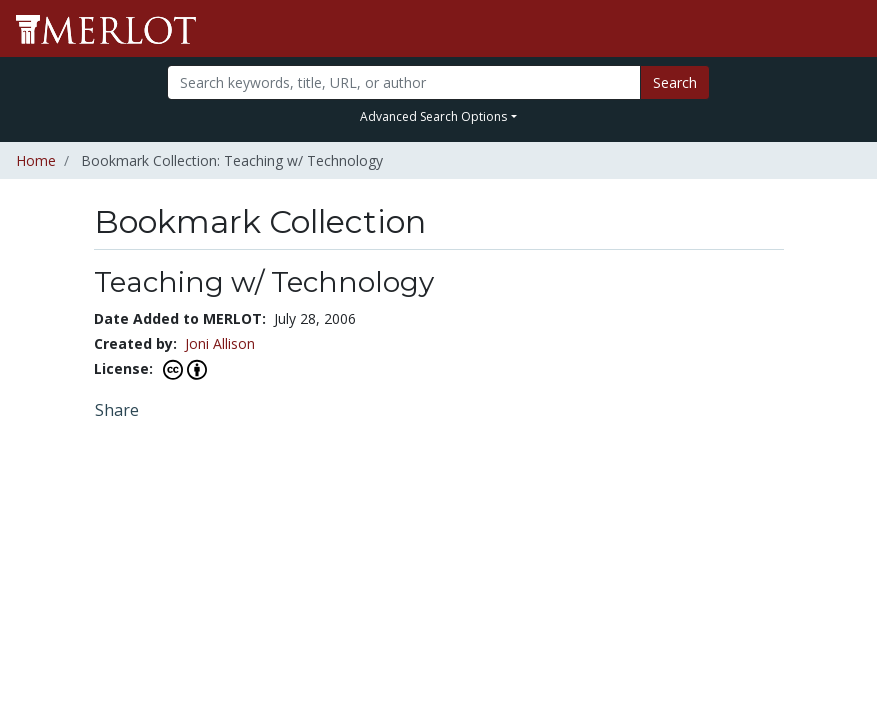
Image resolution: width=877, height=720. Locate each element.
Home (36, 160)
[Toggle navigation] (849, 29)
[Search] (404, 82)
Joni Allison (220, 343)
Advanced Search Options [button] (433, 116)
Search (675, 82)
